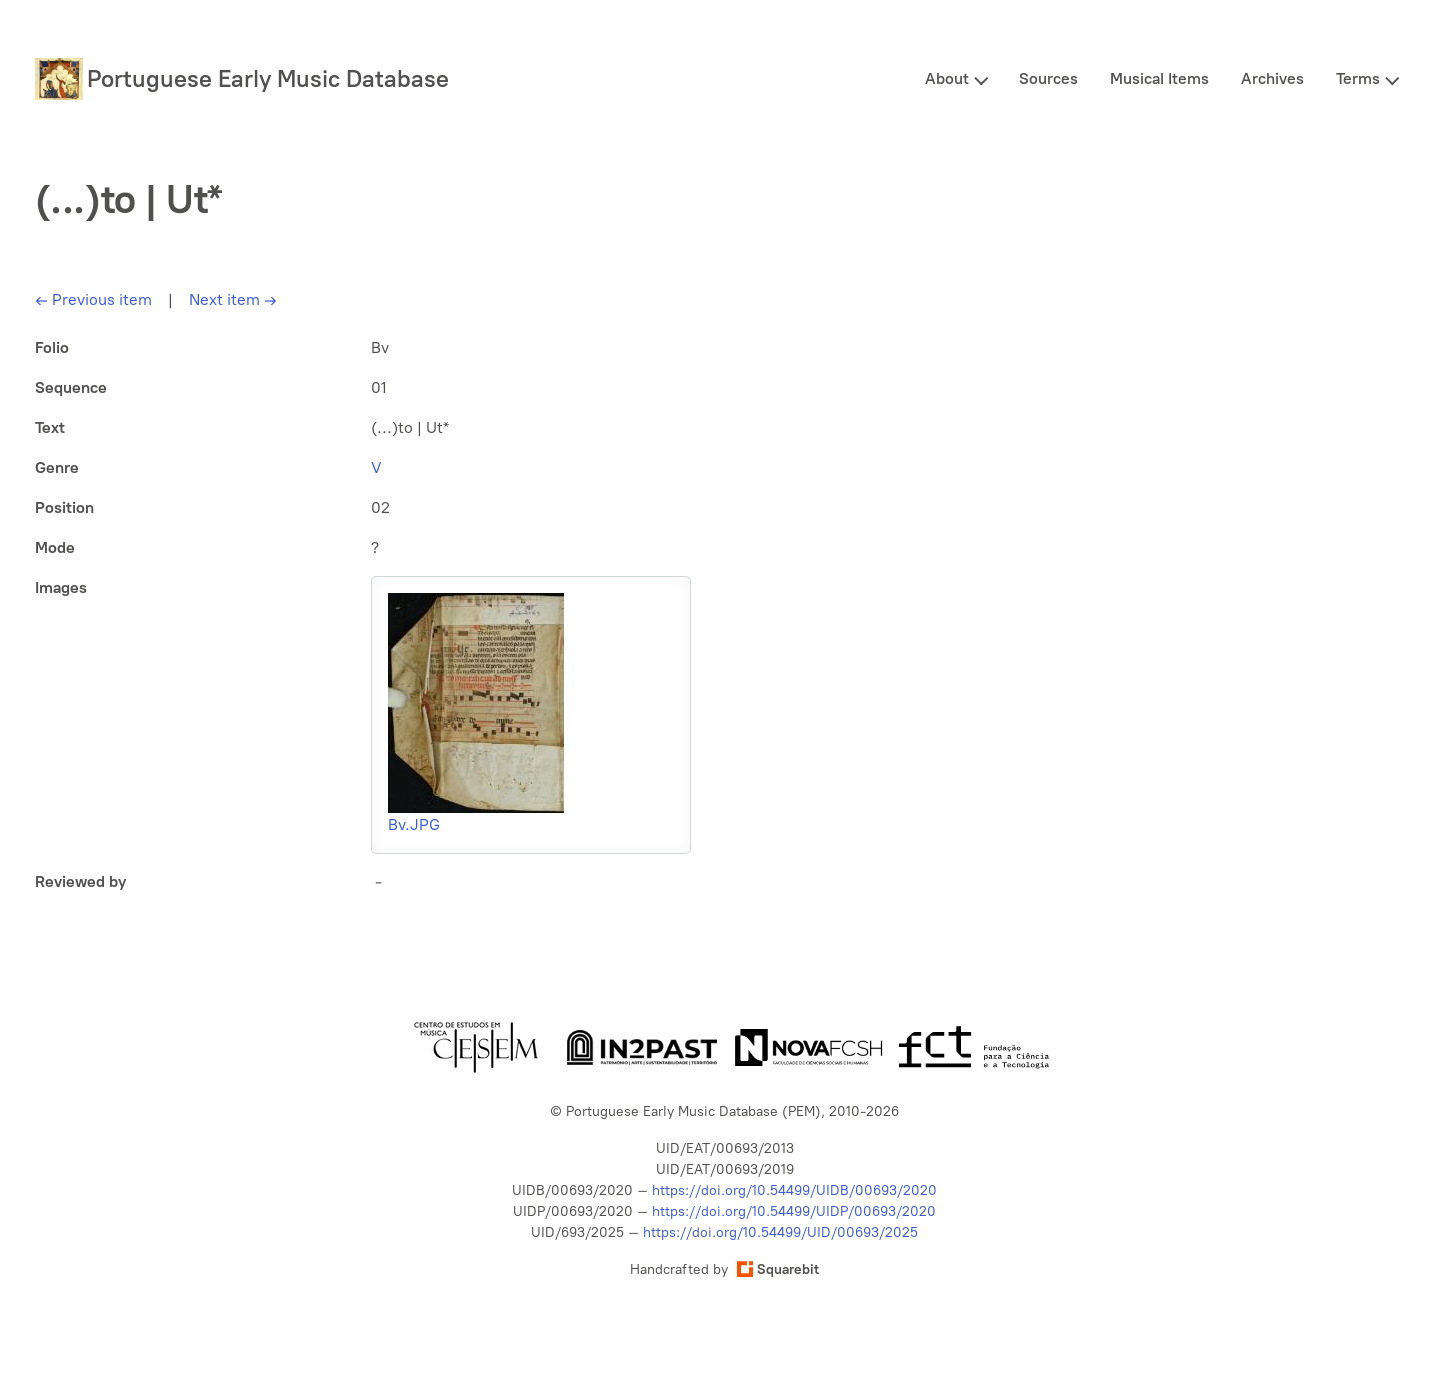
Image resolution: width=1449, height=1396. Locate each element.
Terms (1358, 78)
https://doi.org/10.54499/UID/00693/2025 (780, 1232)
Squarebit (778, 1269)
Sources (1048, 78)
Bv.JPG (414, 824)
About (947, 78)
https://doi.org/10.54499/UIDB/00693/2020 (794, 1190)
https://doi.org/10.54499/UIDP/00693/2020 (794, 1211)
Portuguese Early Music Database (268, 78)
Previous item (93, 299)
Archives (1272, 78)
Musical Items (1159, 78)
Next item (233, 299)
